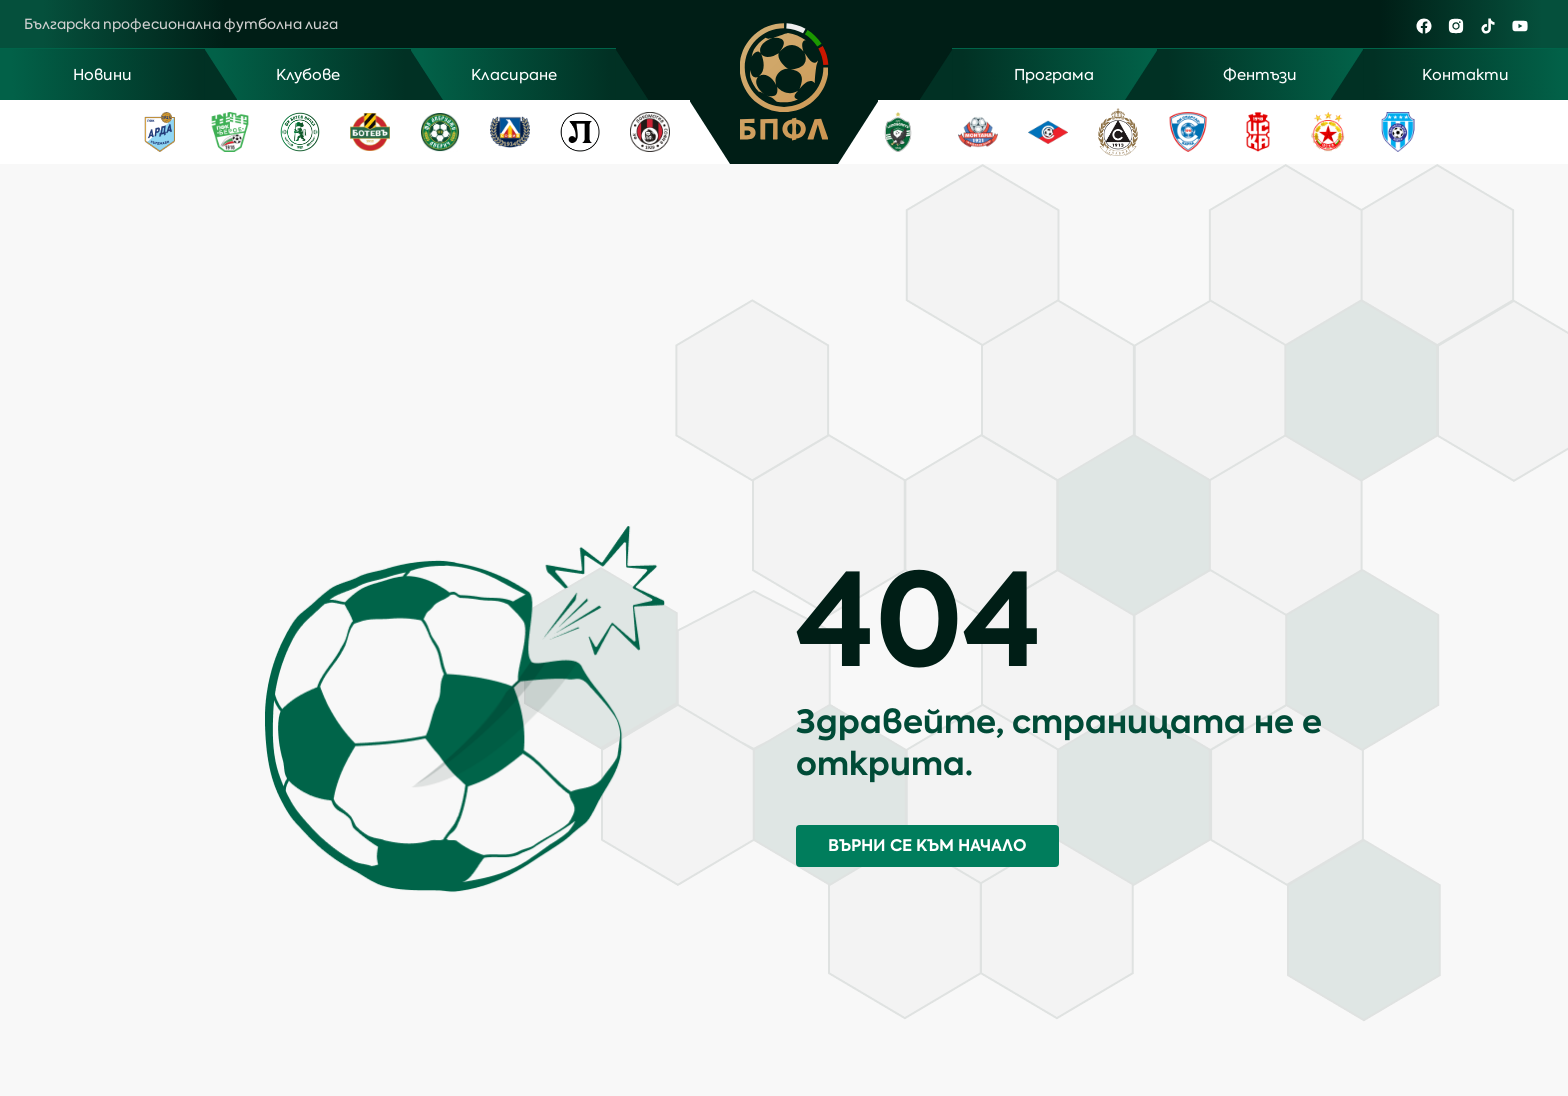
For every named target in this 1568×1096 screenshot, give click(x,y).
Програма (1054, 75)
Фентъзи (1260, 75)
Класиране (514, 75)
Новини (102, 75)
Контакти (1465, 75)
